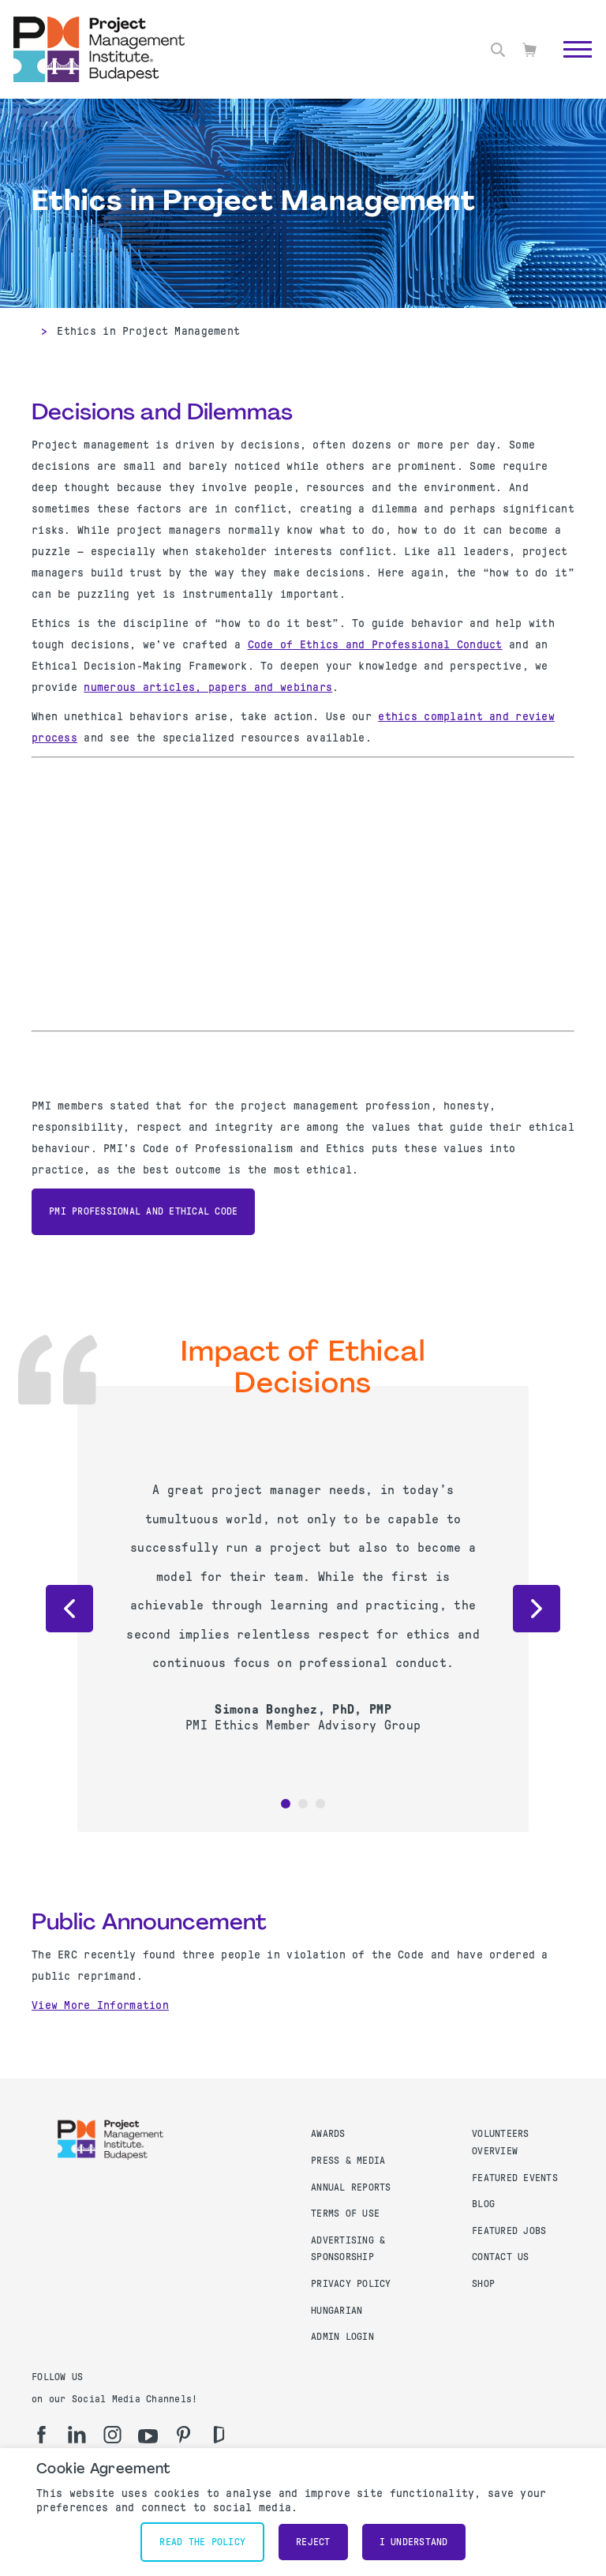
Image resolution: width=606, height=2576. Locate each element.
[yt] (148, 2436)
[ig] (112, 2434)
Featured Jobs (509, 2230)
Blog (483, 2204)
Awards (328, 2133)
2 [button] (303, 1803)
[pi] (183, 2434)
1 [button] (285, 1803)
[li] (77, 2434)
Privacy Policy (351, 2283)
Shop (483, 2283)
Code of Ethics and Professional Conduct (375, 644)
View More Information (100, 2005)
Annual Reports (351, 2187)
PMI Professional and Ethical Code (143, 1211)
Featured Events (515, 2178)
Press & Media (348, 2160)
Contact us (500, 2256)
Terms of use (345, 2213)
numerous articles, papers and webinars (208, 687)
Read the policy (202, 2542)
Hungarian (336, 2310)
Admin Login (342, 2336)
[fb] (41, 2434)
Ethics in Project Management (148, 331)
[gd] (219, 2434)
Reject (313, 2542)
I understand (414, 2542)
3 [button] (320, 1803)
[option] (303, 1604)
